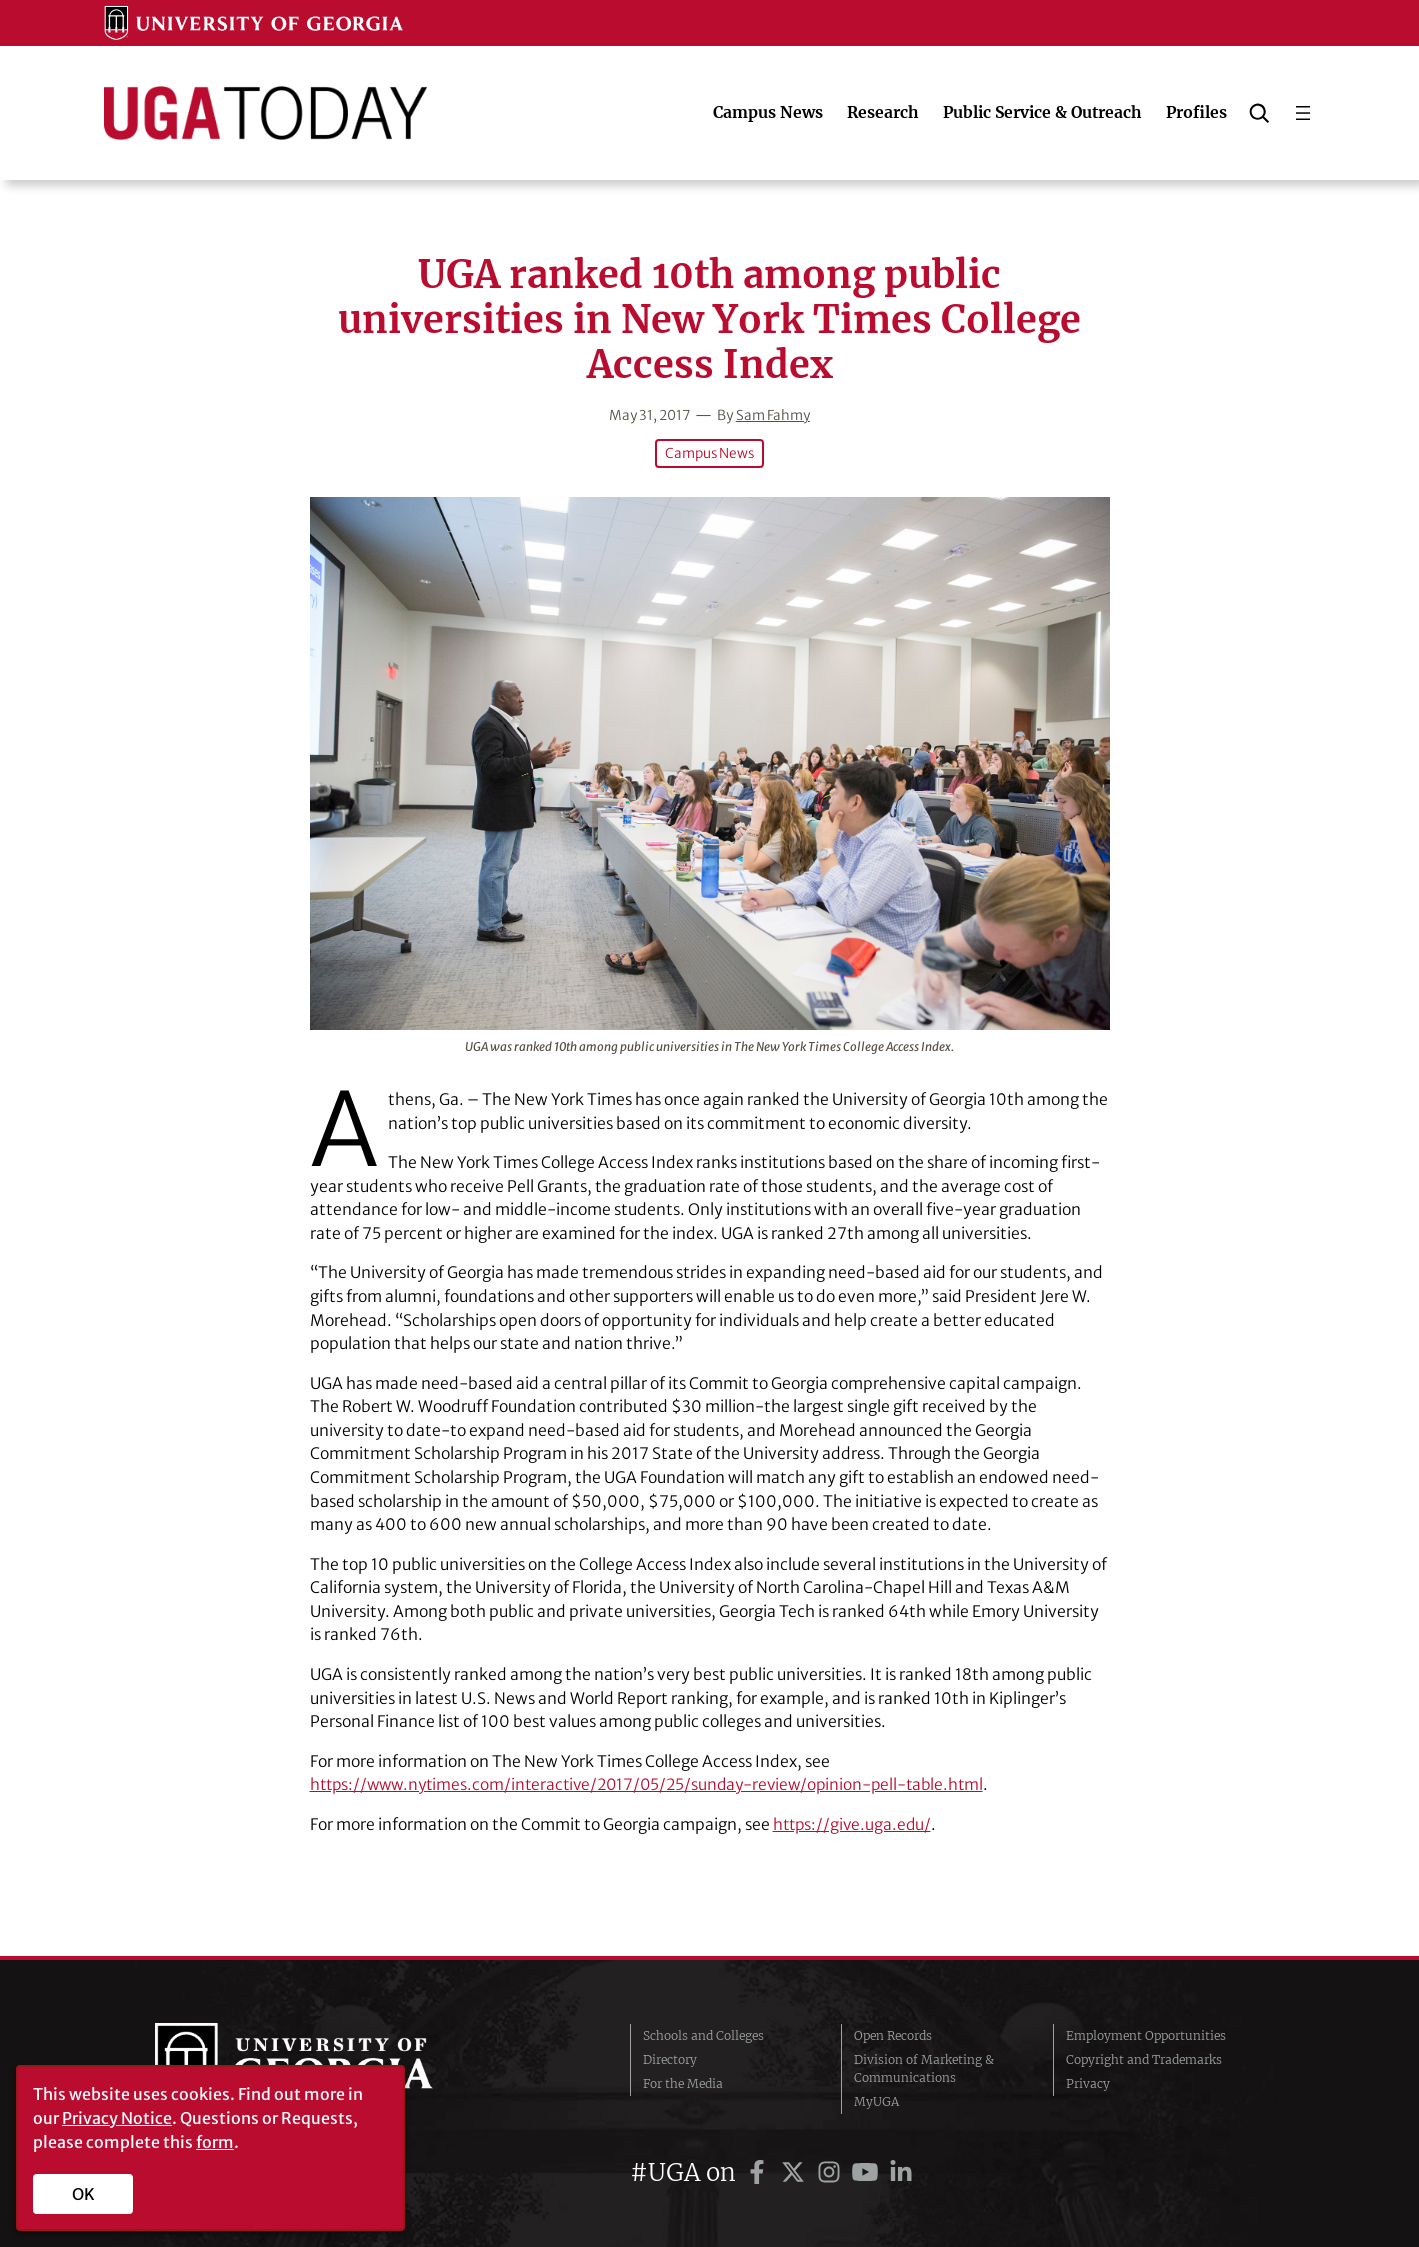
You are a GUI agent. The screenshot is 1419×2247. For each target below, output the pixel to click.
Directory (670, 2058)
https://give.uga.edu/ (854, 1823)
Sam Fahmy (774, 415)
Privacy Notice (117, 2118)
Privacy (1088, 2082)
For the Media (683, 2082)
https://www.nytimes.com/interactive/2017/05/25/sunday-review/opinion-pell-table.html (658, 1784)
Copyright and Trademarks (1144, 2058)
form (215, 2142)
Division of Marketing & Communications (924, 2067)
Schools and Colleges (703, 2034)
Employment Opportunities (1146, 2034)
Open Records (893, 2034)
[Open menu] (1303, 113)
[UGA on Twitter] (796, 2171)
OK (83, 2194)
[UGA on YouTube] (868, 2171)
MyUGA (876, 2100)
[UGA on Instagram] (832, 2171)
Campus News (710, 453)
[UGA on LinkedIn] (901, 2171)
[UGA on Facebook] (760, 2171)
